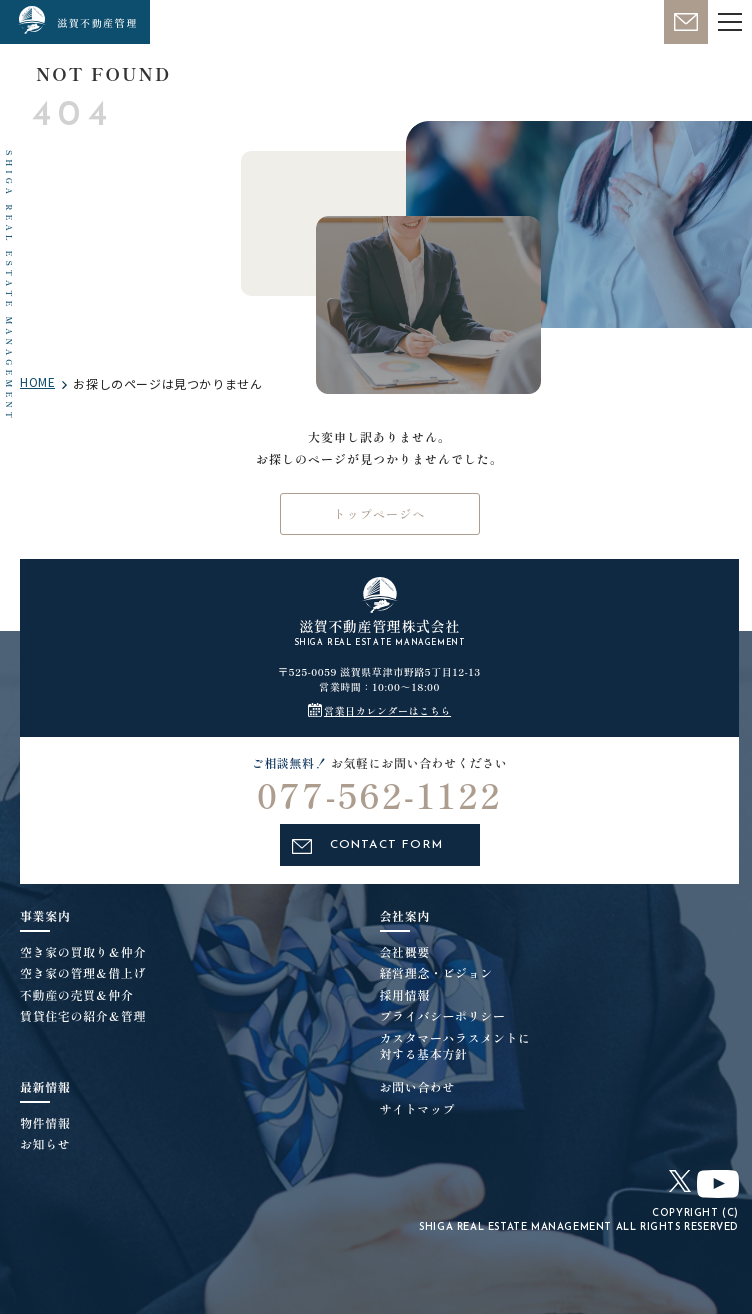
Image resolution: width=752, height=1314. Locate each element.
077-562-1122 (379, 807)
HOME (37, 382)
